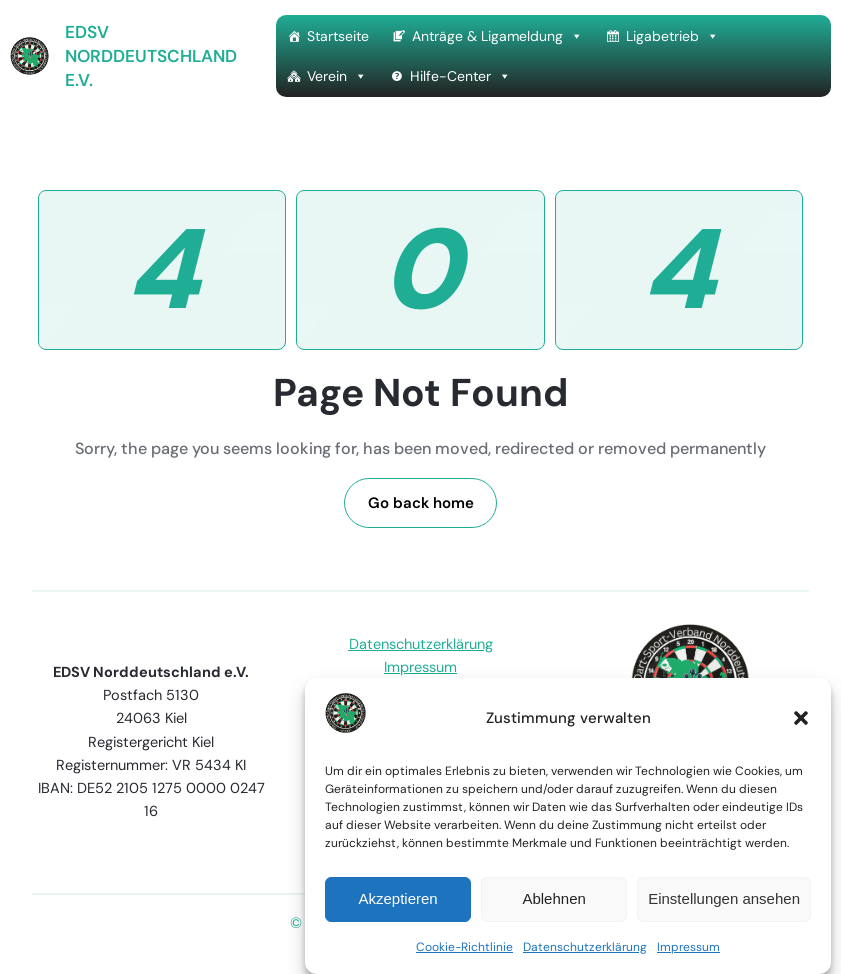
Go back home (421, 503)
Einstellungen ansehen (724, 898)
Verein (337, 76)
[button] (801, 718)
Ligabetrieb (672, 36)
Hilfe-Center (460, 76)
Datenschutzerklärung (585, 947)
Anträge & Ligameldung (497, 36)
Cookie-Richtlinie (464, 947)
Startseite (338, 36)
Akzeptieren (397, 898)
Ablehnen (553, 898)
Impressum (688, 947)
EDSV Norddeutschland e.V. (151, 56)
